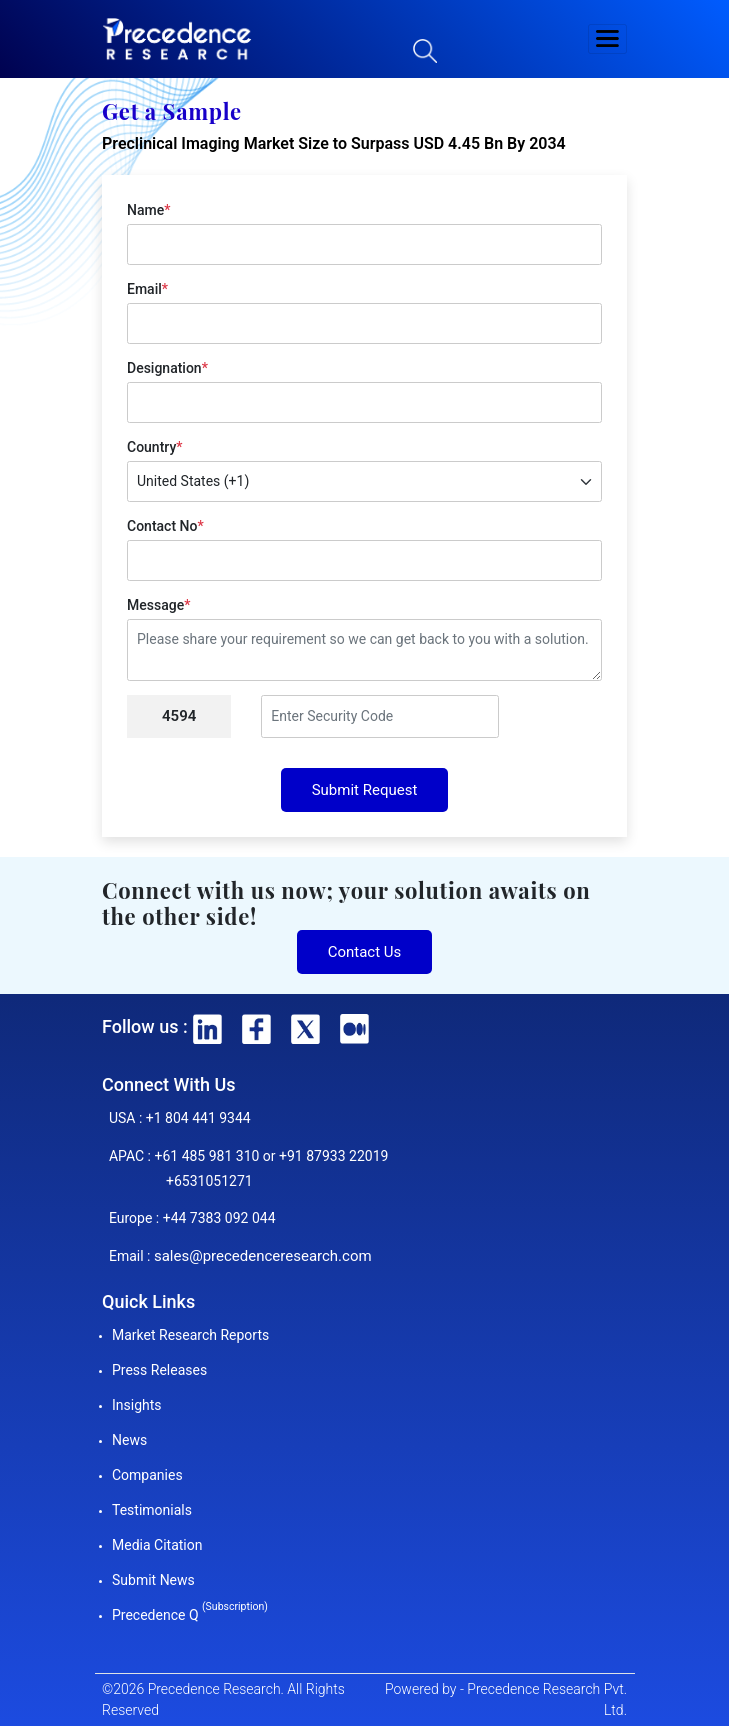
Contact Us (365, 952)
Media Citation (157, 1545)
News (129, 1440)
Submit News (153, 1580)
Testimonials (152, 1510)
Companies (147, 1475)
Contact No (165, 526)
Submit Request (365, 790)
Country (154, 447)
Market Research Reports (190, 1335)
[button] (608, 39)
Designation (167, 368)
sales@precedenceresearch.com (263, 1256)
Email (147, 289)
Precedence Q (190, 1615)
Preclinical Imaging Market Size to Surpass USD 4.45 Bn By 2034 (334, 143)
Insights (137, 1405)
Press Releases (159, 1370)
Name (148, 210)
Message (158, 605)
